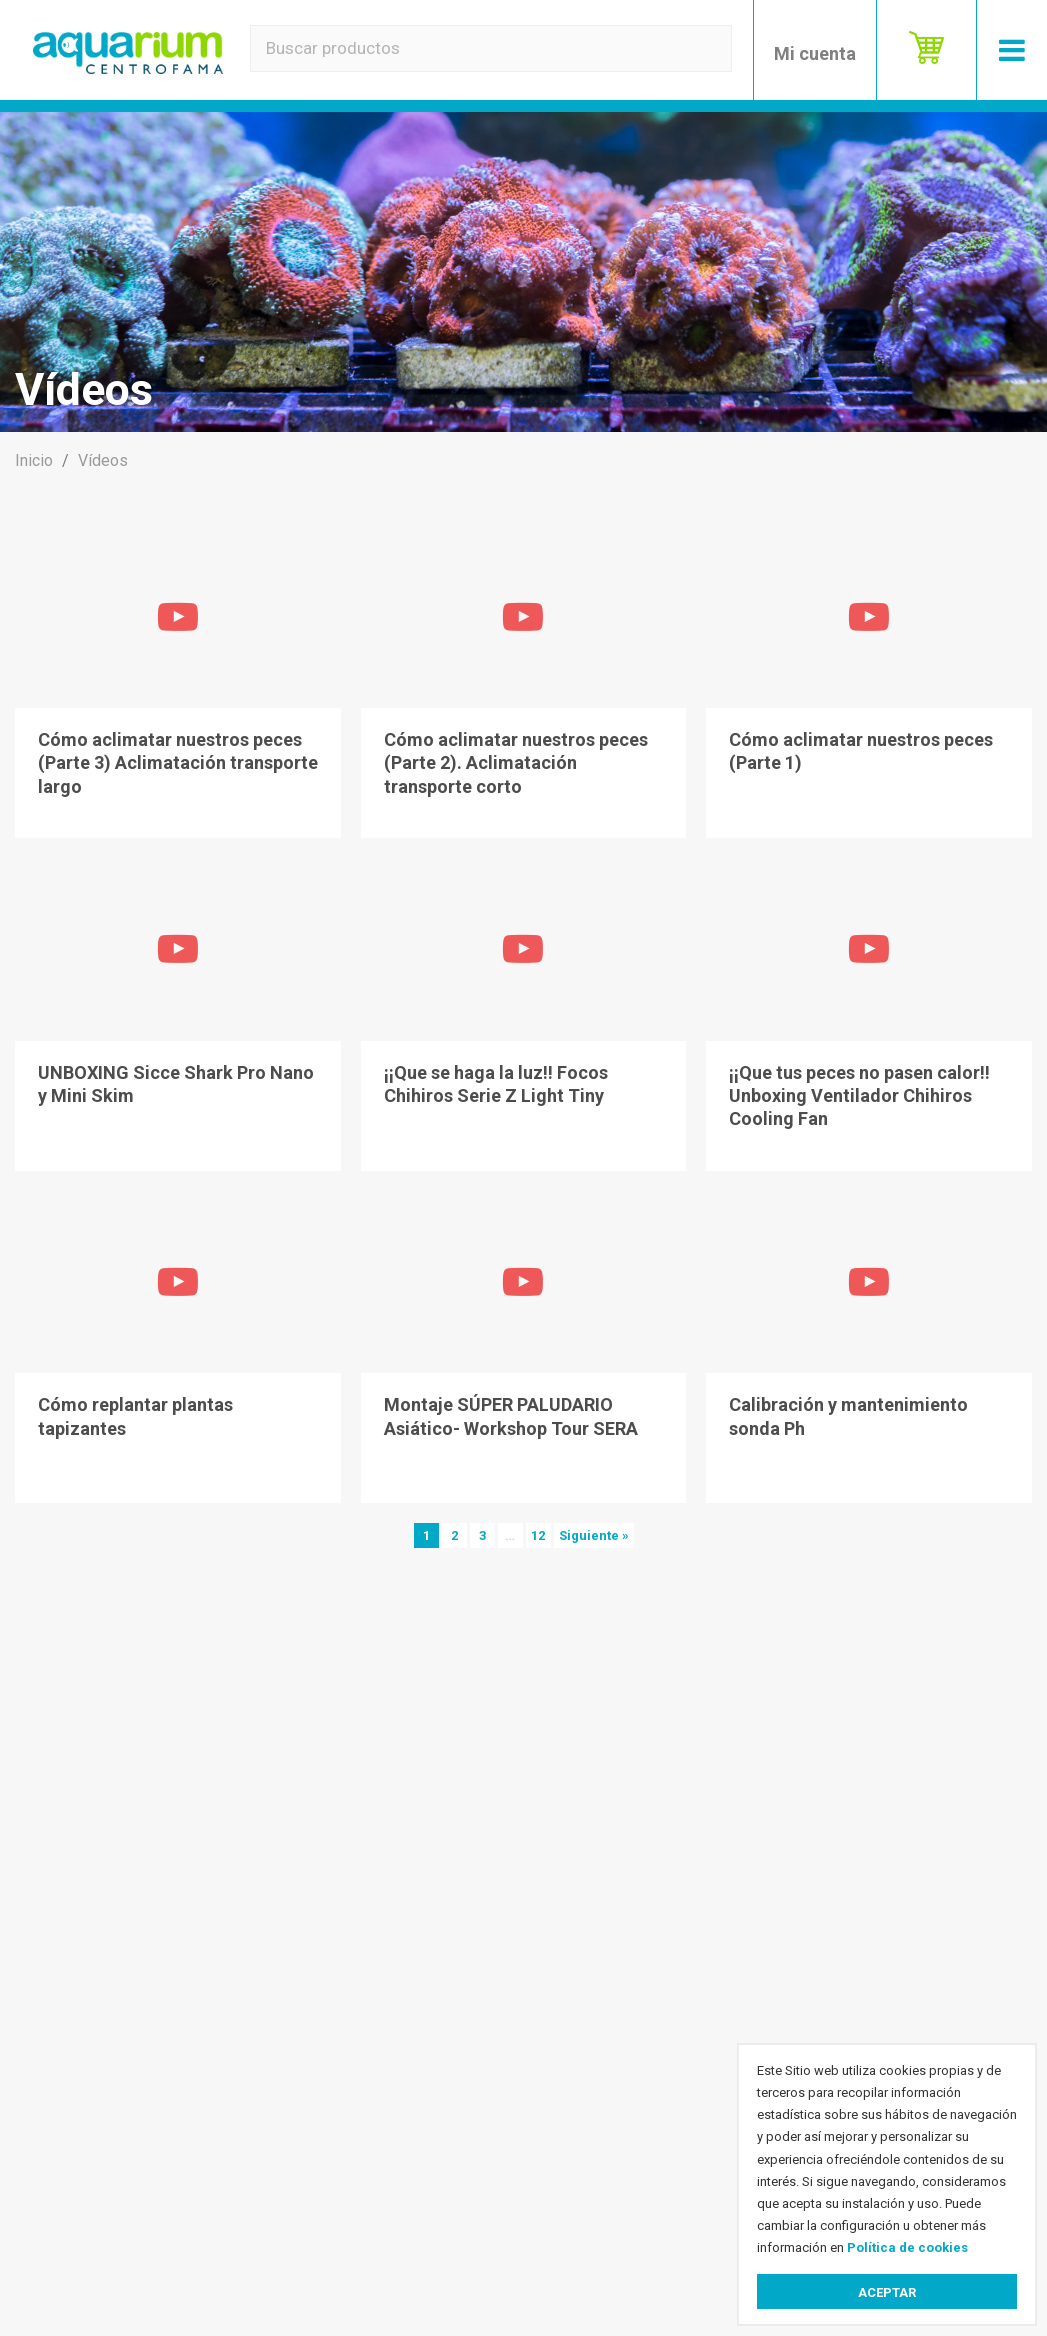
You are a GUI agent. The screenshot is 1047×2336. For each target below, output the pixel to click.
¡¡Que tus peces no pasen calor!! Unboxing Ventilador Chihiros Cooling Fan (859, 1096)
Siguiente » (594, 1535)
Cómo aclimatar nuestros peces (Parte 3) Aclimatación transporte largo (178, 763)
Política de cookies (907, 2247)
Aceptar (887, 2292)
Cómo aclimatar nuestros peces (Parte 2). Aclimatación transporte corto (516, 763)
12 (538, 1535)
